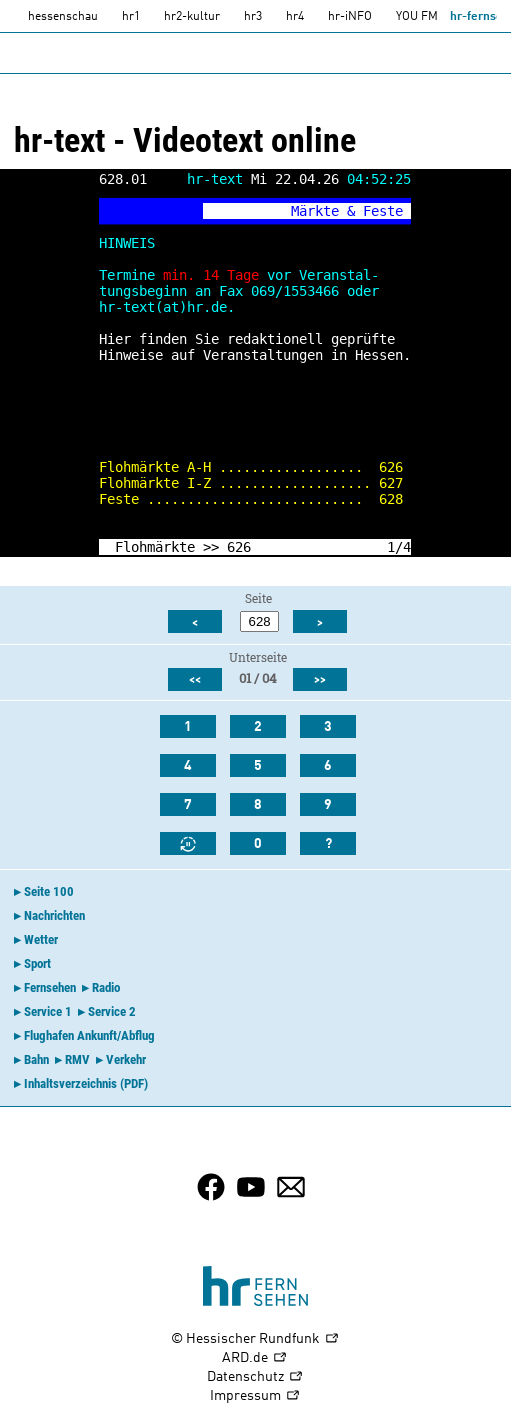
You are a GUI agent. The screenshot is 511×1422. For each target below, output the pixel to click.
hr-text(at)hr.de (163, 307)
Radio (106, 987)
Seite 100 (49, 891)
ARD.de (255, 1358)
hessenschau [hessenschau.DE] (63, 17)
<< (195, 680)
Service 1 (48, 1011)
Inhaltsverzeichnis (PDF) (86, 1083)
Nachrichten (54, 915)
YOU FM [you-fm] (417, 17)
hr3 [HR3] (253, 17)
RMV (77, 1059)
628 (391, 499)
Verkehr (126, 1059)
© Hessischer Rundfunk (255, 1339)
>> (211, 547)
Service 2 (112, 1011)
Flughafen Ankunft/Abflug (89, 1035)
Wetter (41, 939)
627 (391, 483)
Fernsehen (50, 987)
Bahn (36, 1059)
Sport (37, 963)
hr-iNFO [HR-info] (350, 17)
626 (391, 467)
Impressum (255, 1396)
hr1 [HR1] (131, 17)
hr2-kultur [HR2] (192, 17)
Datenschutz (255, 1377)
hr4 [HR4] (295, 17)
